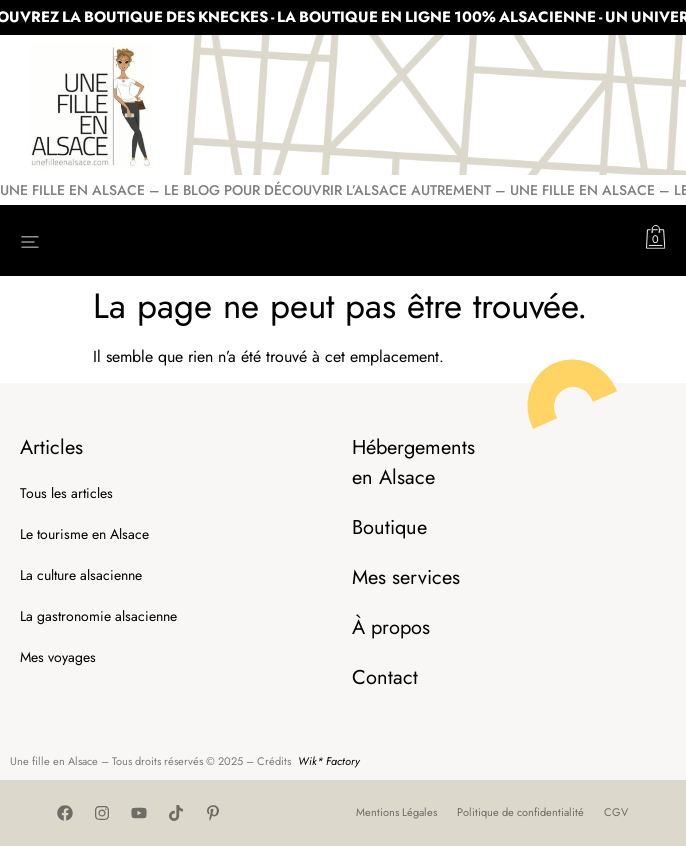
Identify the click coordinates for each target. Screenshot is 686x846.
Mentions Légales (396, 812)
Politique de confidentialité (520, 812)
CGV (616, 812)
